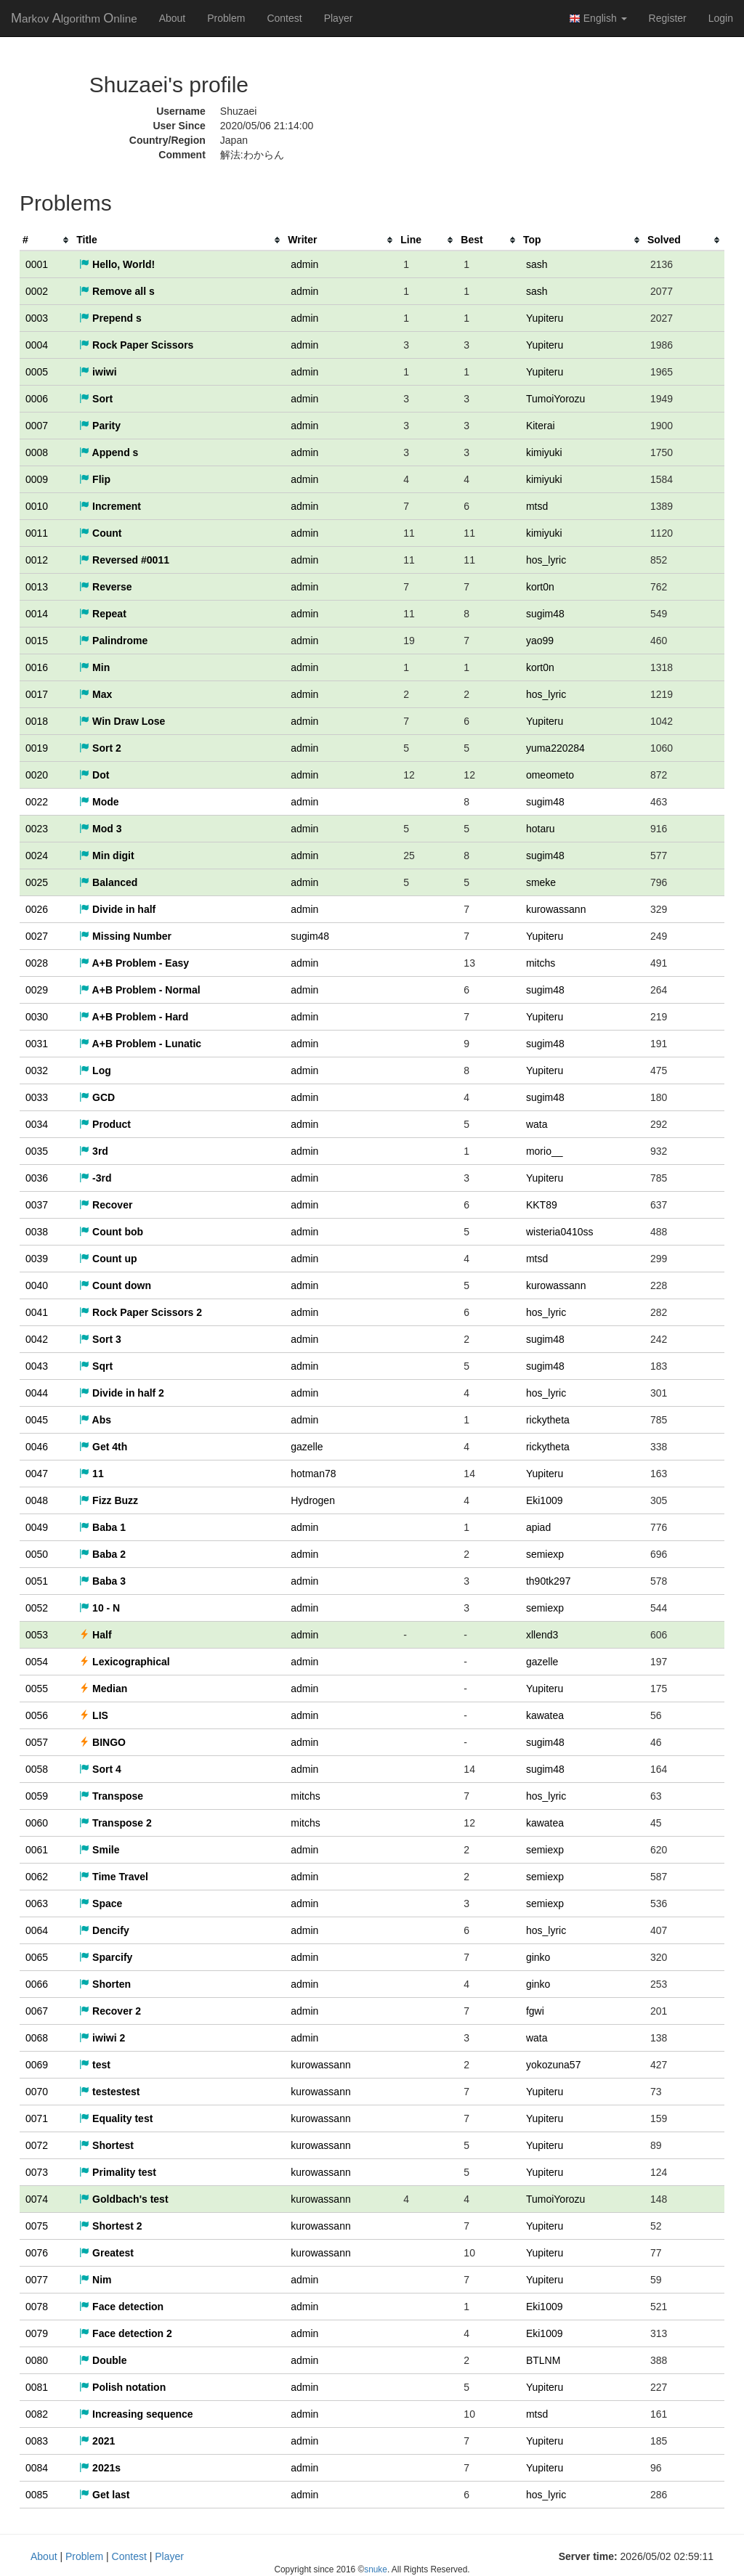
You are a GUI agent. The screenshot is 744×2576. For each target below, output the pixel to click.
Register (668, 18)
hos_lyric (546, 560)
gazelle (307, 1446)
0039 (36, 1258)
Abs (95, 1420)
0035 (36, 1151)
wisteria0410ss (560, 1232)
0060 (36, 1823)
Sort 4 (100, 1769)
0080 (36, 2360)
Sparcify (105, 1957)
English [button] (598, 18)
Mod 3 (100, 828)
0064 (36, 1930)
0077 (36, 2280)
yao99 (540, 640)
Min (94, 667)
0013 (36, 587)
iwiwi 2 (102, 2038)
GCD (97, 1097)
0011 (36, 533)
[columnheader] (46, 240)
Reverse (105, 587)
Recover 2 (110, 2011)
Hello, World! (117, 264)
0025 (36, 882)
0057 (36, 1742)
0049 (36, 1527)
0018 (36, 721)
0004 (36, 345)
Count (100, 533)
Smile (99, 1850)
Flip (94, 479)
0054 (36, 1661)
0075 (36, 2226)
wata (537, 1124)
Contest (284, 18)
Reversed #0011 (124, 560)
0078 (36, 2306)
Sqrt (96, 1366)
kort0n (540, 587)
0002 (36, 291)
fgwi (535, 2011)
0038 (36, 1232)
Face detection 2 (125, 2333)
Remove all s (117, 291)
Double (102, 2360)
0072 (36, 2145)
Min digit (106, 855)
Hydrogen (313, 1500)
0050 (36, 1554)
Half (95, 1635)
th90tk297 (548, 1581)
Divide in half (117, 909)
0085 (36, 2494)
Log (95, 1070)
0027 (36, 936)
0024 (36, 855)
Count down (115, 1285)
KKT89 (541, 1205)
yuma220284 (555, 748)
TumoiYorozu (555, 399)
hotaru (540, 828)
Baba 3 (102, 1581)
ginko (538, 1957)
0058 (36, 1769)
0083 (36, 2441)
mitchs (540, 963)
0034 (36, 1124)
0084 (36, 2468)
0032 (36, 1070)
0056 (36, 1715)
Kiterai (540, 425)
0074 (36, 2199)
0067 (36, 2011)
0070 (36, 2091)
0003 (36, 318)
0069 (36, 2065)
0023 (36, 828)
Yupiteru (544, 318)
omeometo (550, 775)
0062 (36, 1876)
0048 (36, 1500)
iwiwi (97, 372)
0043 (36, 1366)
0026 (36, 909)
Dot (94, 775)
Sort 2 (100, 748)
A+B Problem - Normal (139, 990)
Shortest (106, 2145)
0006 (36, 399)
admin (304, 264)
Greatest (106, 2253)
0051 (36, 1581)
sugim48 (545, 613)
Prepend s (110, 318)
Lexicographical (124, 1661)
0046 (36, 1446)
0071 (36, 2118)
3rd (93, 1151)
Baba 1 (102, 1527)
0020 (36, 775)
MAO (74, 18)
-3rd (95, 1178)
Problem (226, 18)
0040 (36, 1285)
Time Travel (113, 1876)
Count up (108, 1258)
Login (720, 18)
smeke (541, 882)
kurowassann (556, 909)
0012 (36, 560)
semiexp (545, 1554)
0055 (36, 1688)
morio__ (544, 1151)
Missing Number (125, 936)
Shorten (105, 1984)
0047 (36, 1473)
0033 (36, 1097)
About (172, 18)
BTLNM (543, 2360)
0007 (36, 425)
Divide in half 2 (121, 1393)
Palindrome (113, 640)
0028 (36, 963)
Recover (105, 1205)
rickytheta (548, 1420)
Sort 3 (100, 1339)
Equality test (116, 2118)
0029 (36, 990)
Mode (98, 802)
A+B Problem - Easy (134, 963)
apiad (538, 1527)
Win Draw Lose (122, 721)
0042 (36, 1339)
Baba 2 (102, 1554)
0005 (36, 372)
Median (103, 1688)
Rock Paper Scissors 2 (140, 1312)
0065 (36, 1957)
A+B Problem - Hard (133, 1017)
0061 (36, 1850)
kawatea (545, 1715)
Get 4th (103, 1446)
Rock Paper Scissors (136, 345)
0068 (36, 2038)
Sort (96, 399)
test (94, 2065)
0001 (36, 264)
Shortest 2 (110, 2226)
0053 (36, 1635)
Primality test (117, 2172)
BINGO (102, 1742)
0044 (36, 1393)
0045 (36, 1420)
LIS (93, 1715)
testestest (109, 2091)
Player (338, 18)
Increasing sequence (136, 2414)
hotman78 (313, 1473)
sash (537, 264)
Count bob (111, 1232)
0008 (36, 452)
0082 (36, 2414)
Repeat (102, 613)
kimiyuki (544, 452)
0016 (36, 667)
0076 (36, 2253)
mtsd (537, 506)
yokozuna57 (553, 2065)
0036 (36, 1178)
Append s (108, 452)
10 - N (99, 1608)
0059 (36, 1796)
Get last (104, 2494)
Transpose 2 (115, 1823)
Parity (100, 425)
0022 (36, 802)
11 (91, 1473)
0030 (36, 1017)
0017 (36, 694)
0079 (36, 2333)
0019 (36, 748)
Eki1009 (544, 1500)
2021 (97, 2441)
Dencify (104, 1930)
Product (105, 1124)
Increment (110, 506)
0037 (36, 1205)
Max (95, 694)
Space (100, 1903)
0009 (36, 479)
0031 (36, 1043)
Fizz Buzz (108, 1500)
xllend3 (542, 1635)
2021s (100, 2468)
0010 (36, 506)
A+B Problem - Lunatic (140, 1043)
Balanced (108, 882)
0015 (36, 640)
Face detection (121, 2306)
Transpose (111, 1796)
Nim (95, 2280)
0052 (36, 1608)
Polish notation (122, 2387)
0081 (36, 2387)
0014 (36, 613)
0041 (36, 1312)
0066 (36, 1984)
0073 (36, 2172)
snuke (375, 2569)
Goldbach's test (123, 2199)
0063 (36, 1903)
